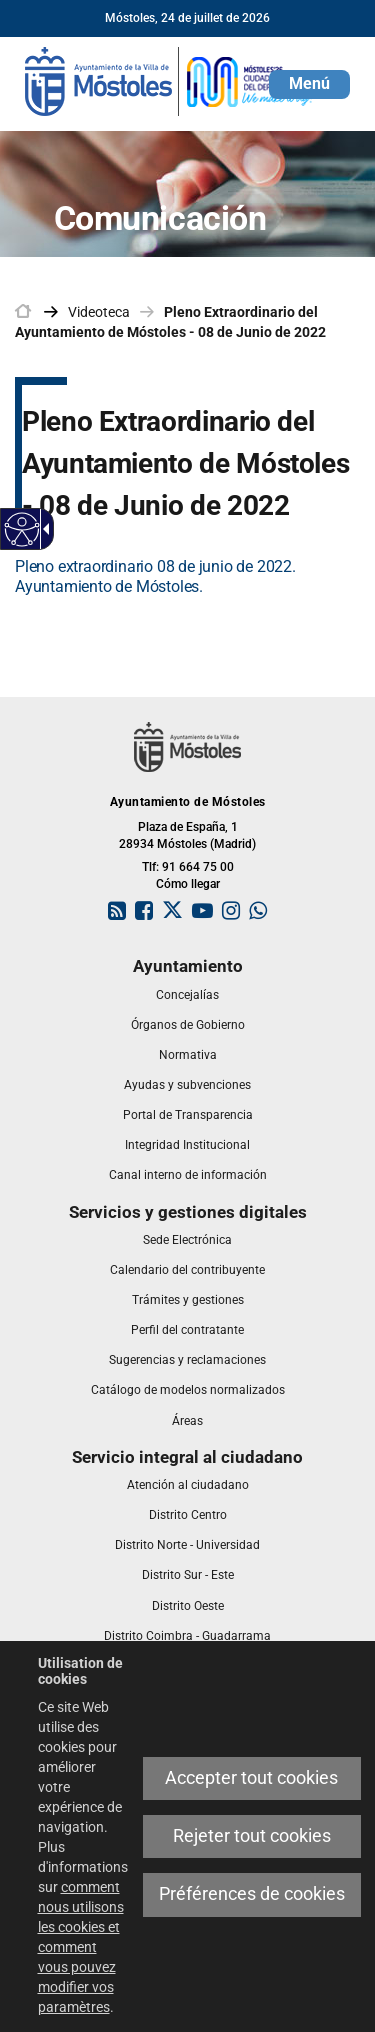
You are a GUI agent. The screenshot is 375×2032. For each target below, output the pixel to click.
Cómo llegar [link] (188, 884)
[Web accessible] (22, 529)
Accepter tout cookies (251, 1778)
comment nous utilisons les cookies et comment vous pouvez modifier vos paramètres (81, 1947)
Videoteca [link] (99, 312)
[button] (309, 84)
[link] (170, 80)
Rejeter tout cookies (252, 1836)
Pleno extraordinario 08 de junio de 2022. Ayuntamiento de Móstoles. (155, 576)
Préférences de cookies (252, 1894)
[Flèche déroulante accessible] (43, 529)
